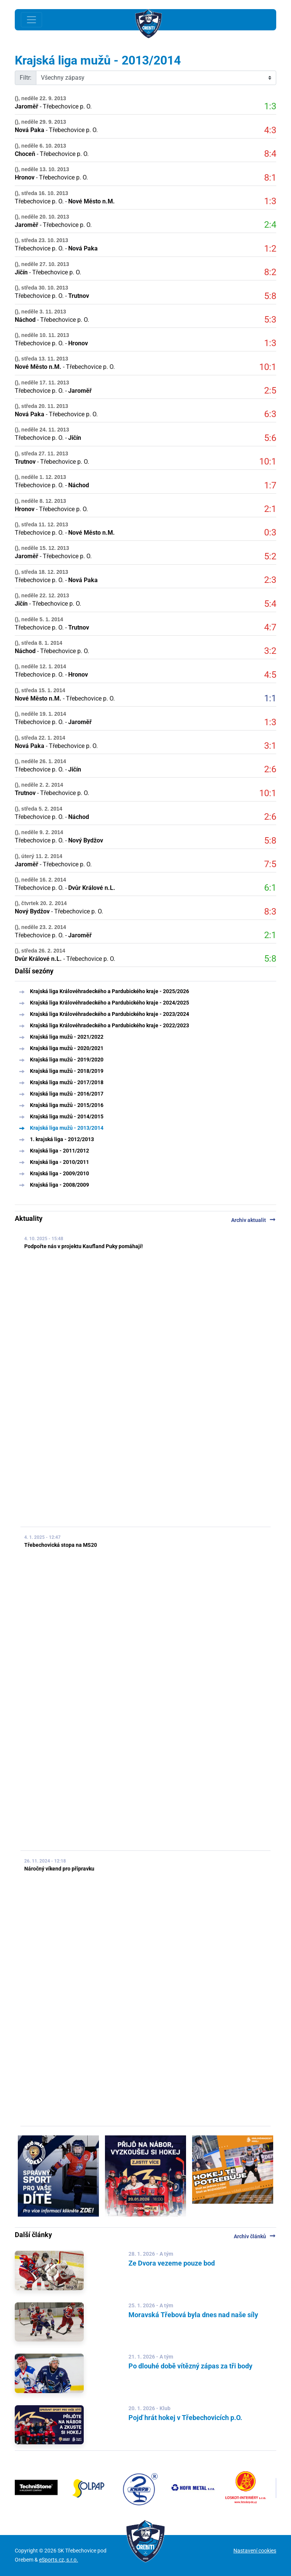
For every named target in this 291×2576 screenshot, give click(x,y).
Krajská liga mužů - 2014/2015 (66, 1116)
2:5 (270, 390)
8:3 (270, 911)
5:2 (270, 556)
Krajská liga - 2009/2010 (59, 1173)
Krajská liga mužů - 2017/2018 (66, 1082)
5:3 (270, 319)
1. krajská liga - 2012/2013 (62, 1139)
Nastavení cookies (254, 2551)
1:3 (270, 106)
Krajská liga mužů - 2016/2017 (66, 1094)
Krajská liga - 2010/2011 (59, 1162)
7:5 (270, 864)
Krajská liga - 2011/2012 (59, 1151)
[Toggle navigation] (31, 19)
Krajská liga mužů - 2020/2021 (66, 1048)
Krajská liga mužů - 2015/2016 (66, 1105)
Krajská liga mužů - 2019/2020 (66, 1060)
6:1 (270, 887)
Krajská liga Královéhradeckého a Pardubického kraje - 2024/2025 (109, 1003)
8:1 (270, 177)
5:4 (270, 603)
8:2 (270, 272)
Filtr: (25, 77)
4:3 (270, 130)
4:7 (270, 627)
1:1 (270, 698)
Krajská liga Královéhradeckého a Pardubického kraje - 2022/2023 (109, 1025)
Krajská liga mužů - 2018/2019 (66, 1071)
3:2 (270, 651)
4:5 (270, 674)
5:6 (270, 438)
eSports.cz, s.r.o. (58, 2560)
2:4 (270, 224)
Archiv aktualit (253, 1220)
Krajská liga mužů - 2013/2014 (66, 1128)
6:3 (270, 414)
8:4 (270, 153)
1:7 (270, 485)
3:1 (270, 745)
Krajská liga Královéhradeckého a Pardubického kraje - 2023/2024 (109, 1014)
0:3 (270, 532)
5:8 (270, 296)
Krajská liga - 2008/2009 (59, 1185)
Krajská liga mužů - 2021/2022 (66, 1037)
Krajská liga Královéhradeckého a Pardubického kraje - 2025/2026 (109, 991)
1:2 (270, 248)
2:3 (270, 580)
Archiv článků (255, 2236)
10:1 (267, 367)
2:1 (270, 509)
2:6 (270, 769)
